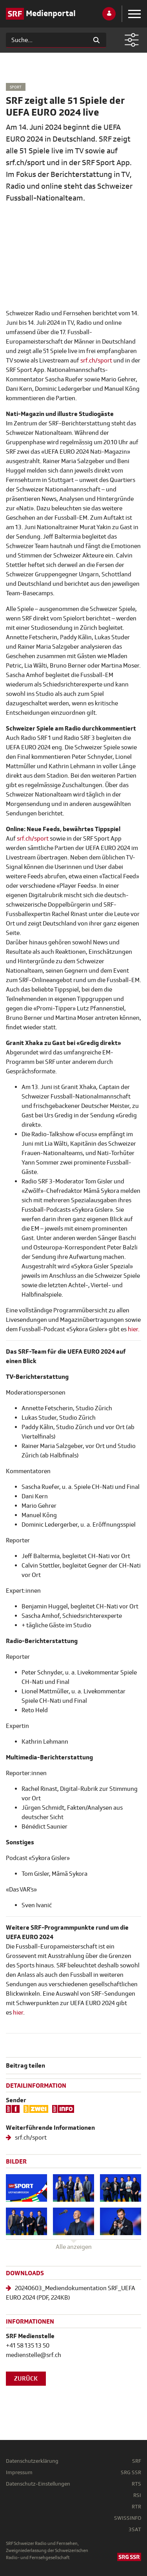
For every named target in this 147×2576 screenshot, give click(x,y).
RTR (136, 2506)
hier (18, 2013)
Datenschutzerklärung (32, 2461)
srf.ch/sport (96, 360)
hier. (134, 1329)
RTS (136, 2483)
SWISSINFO (127, 2518)
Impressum (19, 2472)
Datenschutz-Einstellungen (38, 2483)
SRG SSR (131, 2472)
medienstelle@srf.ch (33, 2355)
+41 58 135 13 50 (27, 2346)
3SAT (135, 2529)
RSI (137, 2495)
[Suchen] (46, 40)
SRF (136, 2461)
